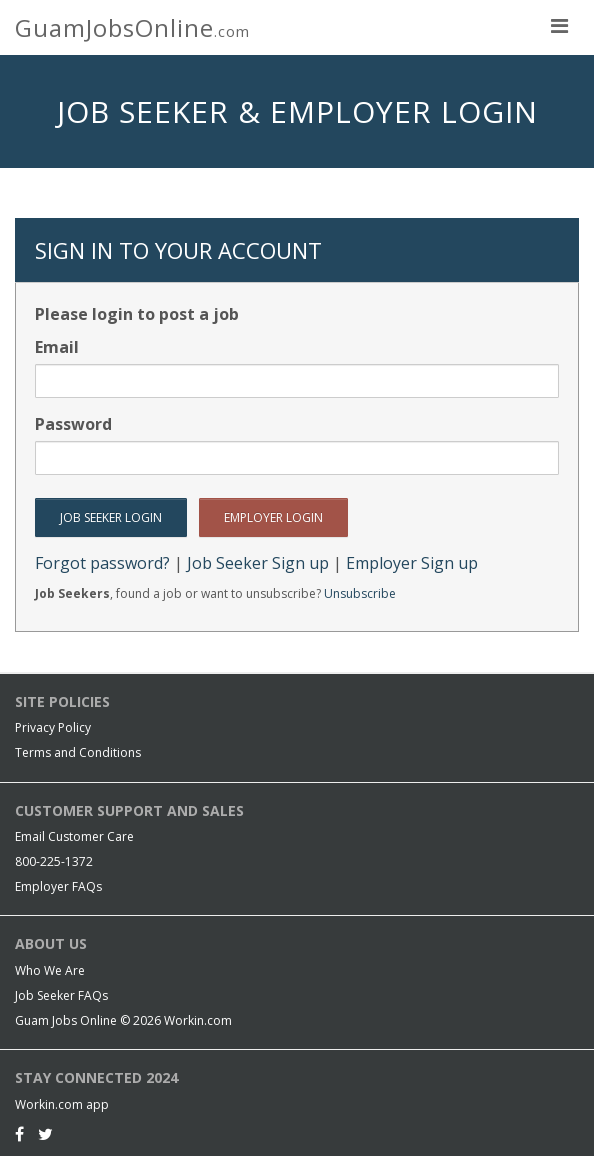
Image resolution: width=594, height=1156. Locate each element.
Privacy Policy (53, 727)
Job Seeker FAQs (61, 995)
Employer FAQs (58, 886)
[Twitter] (45, 1134)
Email (57, 347)
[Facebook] (19, 1134)
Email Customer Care (74, 836)
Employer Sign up (412, 563)
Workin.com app (62, 1104)
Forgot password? (102, 563)
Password (73, 424)
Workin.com (198, 1020)
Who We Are (50, 970)
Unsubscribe (360, 593)
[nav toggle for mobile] (559, 25)
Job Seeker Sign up (258, 563)
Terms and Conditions (78, 752)
